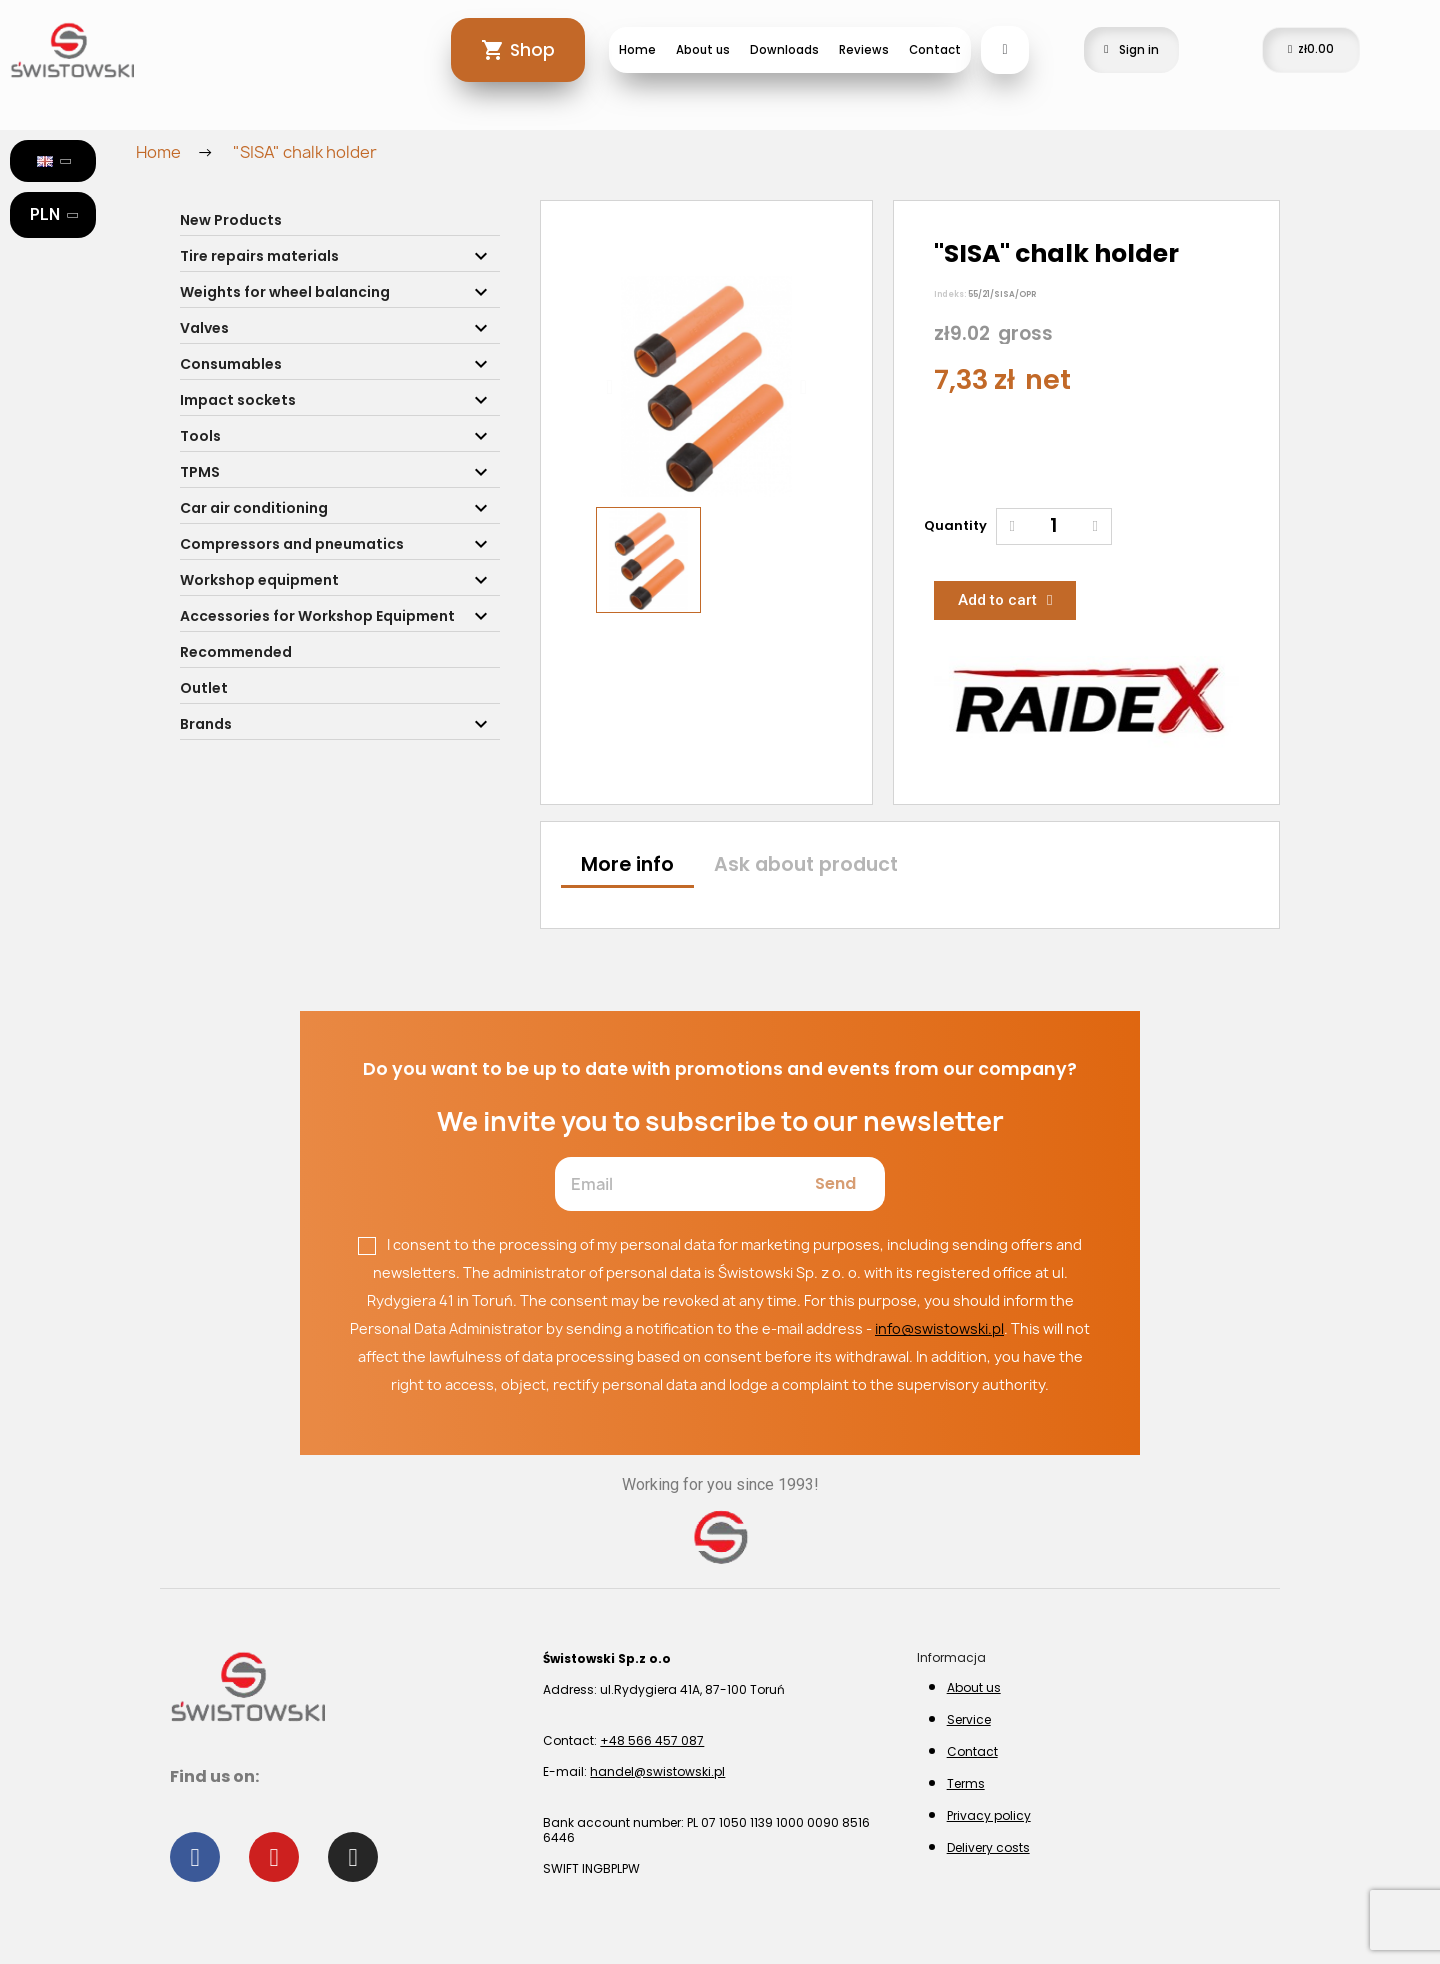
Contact (935, 50)
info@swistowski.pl (939, 1328)
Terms (966, 1783)
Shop (532, 50)
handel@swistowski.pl (657, 1771)
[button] (609, 387)
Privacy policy (989, 1815)
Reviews (864, 50)
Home (637, 50)
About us (703, 50)
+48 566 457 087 (652, 1740)
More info (627, 864)
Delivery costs (988, 1847)
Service (969, 1719)
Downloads (784, 50)
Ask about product (806, 864)
